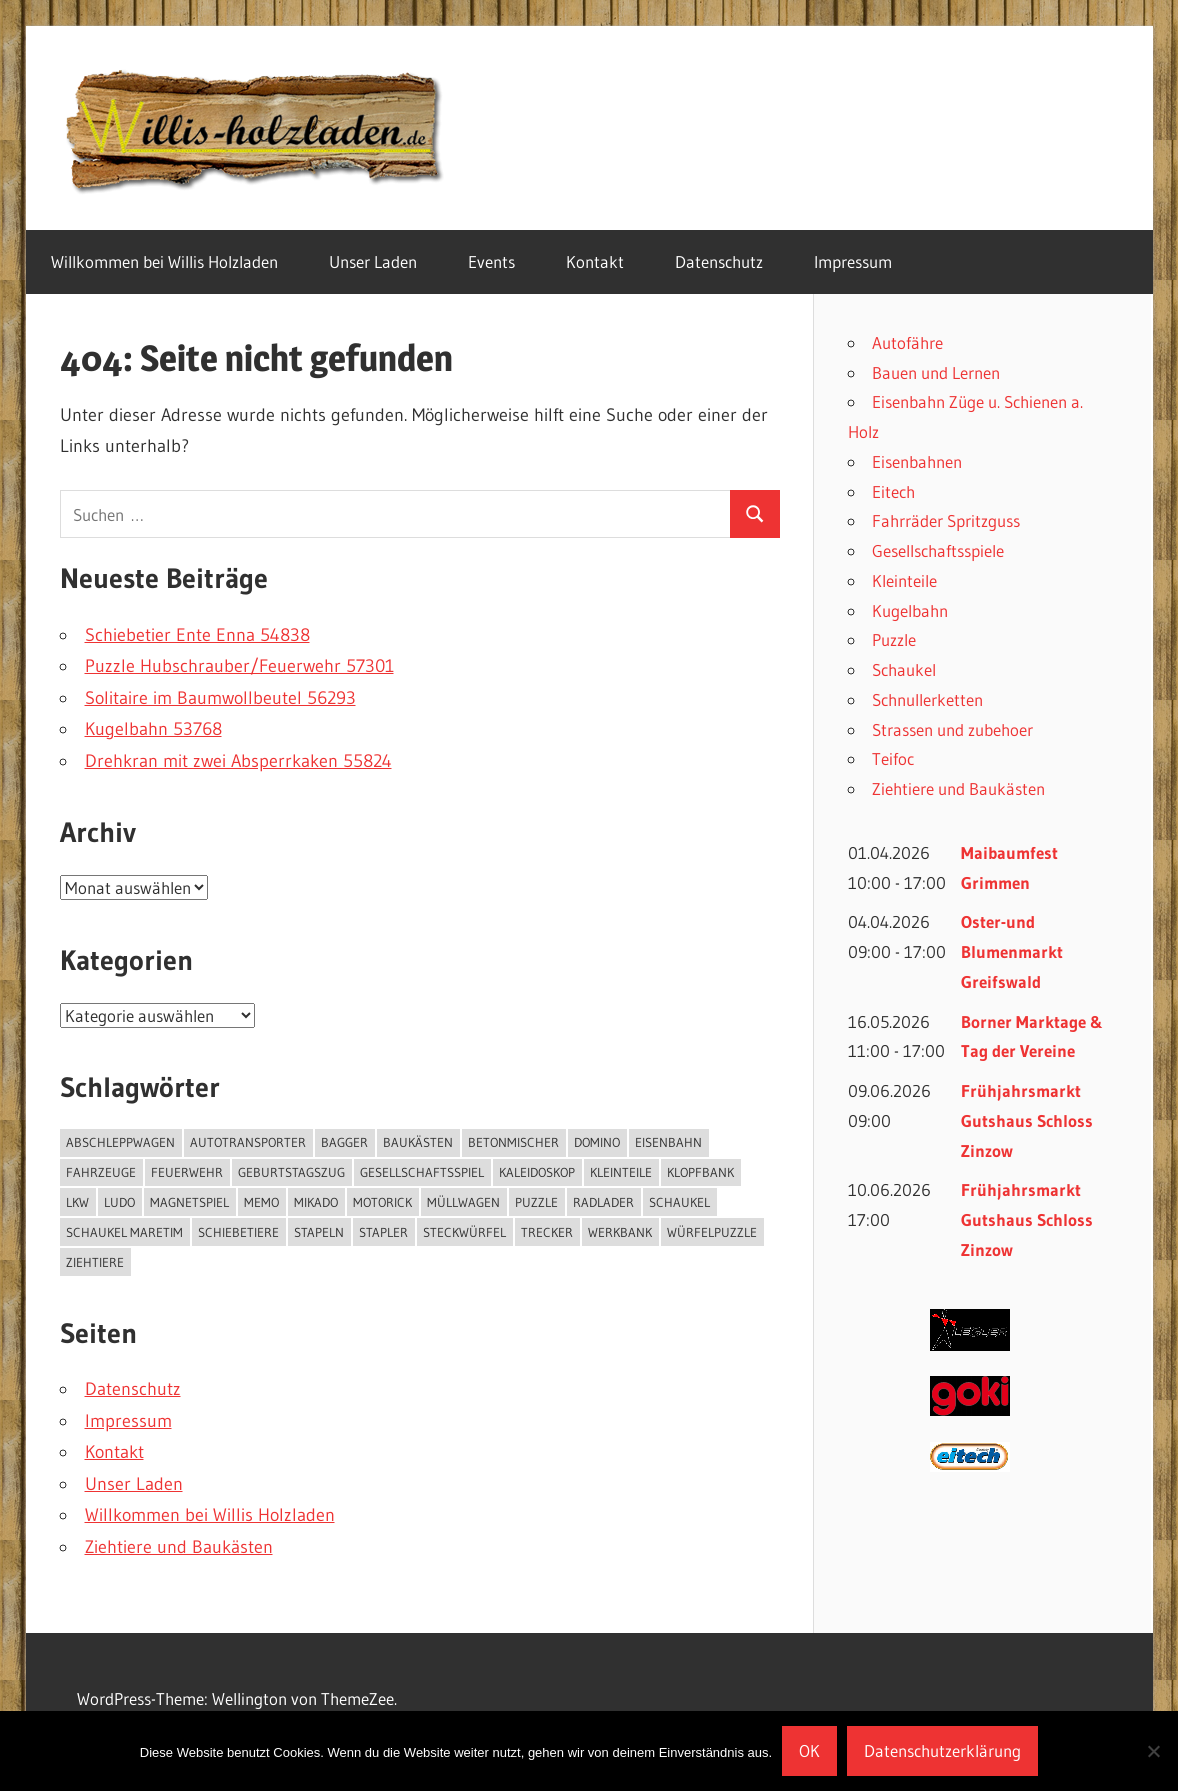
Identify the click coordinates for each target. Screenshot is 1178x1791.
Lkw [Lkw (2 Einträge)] (77, 1202)
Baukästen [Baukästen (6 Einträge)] (418, 1142)
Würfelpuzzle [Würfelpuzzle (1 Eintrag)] (712, 1232)
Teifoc (893, 758)
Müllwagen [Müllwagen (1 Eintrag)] (463, 1202)
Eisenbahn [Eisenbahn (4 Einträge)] (668, 1142)
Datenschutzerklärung (942, 1750)
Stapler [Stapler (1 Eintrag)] (383, 1232)
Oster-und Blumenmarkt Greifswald (1012, 951)
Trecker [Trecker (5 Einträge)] (547, 1232)
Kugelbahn (910, 610)
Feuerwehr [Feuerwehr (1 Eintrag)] (187, 1172)
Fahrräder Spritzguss (946, 520)
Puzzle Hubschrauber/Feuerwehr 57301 (239, 666)
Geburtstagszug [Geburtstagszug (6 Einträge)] (291, 1172)
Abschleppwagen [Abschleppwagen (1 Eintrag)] (120, 1142)
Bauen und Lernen (936, 372)
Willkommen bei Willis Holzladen (164, 261)
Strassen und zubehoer (952, 729)
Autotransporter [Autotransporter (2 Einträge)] (248, 1142)
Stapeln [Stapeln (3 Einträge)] (319, 1232)
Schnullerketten (927, 699)
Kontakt (595, 261)
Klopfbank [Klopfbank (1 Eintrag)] (700, 1172)
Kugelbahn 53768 (153, 729)
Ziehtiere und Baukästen (179, 1547)
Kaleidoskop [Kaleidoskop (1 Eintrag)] (537, 1172)
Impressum (853, 261)
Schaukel (904, 669)
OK (809, 1750)
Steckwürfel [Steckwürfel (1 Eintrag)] (464, 1232)
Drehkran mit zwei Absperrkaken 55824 (238, 761)
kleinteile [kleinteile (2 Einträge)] (621, 1172)
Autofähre (907, 342)
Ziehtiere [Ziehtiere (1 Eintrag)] (95, 1262)
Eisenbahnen (917, 461)
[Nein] (1153, 1751)
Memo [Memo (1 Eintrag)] (261, 1202)
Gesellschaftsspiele (938, 550)
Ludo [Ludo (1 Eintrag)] (119, 1202)
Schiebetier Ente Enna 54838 (197, 635)
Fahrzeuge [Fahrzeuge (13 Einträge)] (101, 1172)
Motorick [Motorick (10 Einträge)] (382, 1202)
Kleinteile (904, 580)
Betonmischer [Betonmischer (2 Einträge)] (513, 1142)
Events (491, 261)
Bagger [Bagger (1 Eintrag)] (344, 1142)
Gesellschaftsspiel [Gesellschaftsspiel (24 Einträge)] (422, 1172)
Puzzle (894, 639)
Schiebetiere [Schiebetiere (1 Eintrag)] (238, 1232)
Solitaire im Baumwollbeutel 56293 (220, 698)
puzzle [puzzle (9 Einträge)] (536, 1202)
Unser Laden (373, 261)
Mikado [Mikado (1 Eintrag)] (316, 1202)
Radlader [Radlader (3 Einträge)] (603, 1202)
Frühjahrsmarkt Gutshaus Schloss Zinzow (1027, 1120)
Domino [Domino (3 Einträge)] (597, 1142)
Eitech (893, 491)
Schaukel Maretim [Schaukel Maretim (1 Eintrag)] (124, 1232)
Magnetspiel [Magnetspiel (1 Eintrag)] (189, 1202)
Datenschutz (719, 261)
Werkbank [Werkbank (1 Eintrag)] (620, 1232)
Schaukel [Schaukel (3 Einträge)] (679, 1202)
